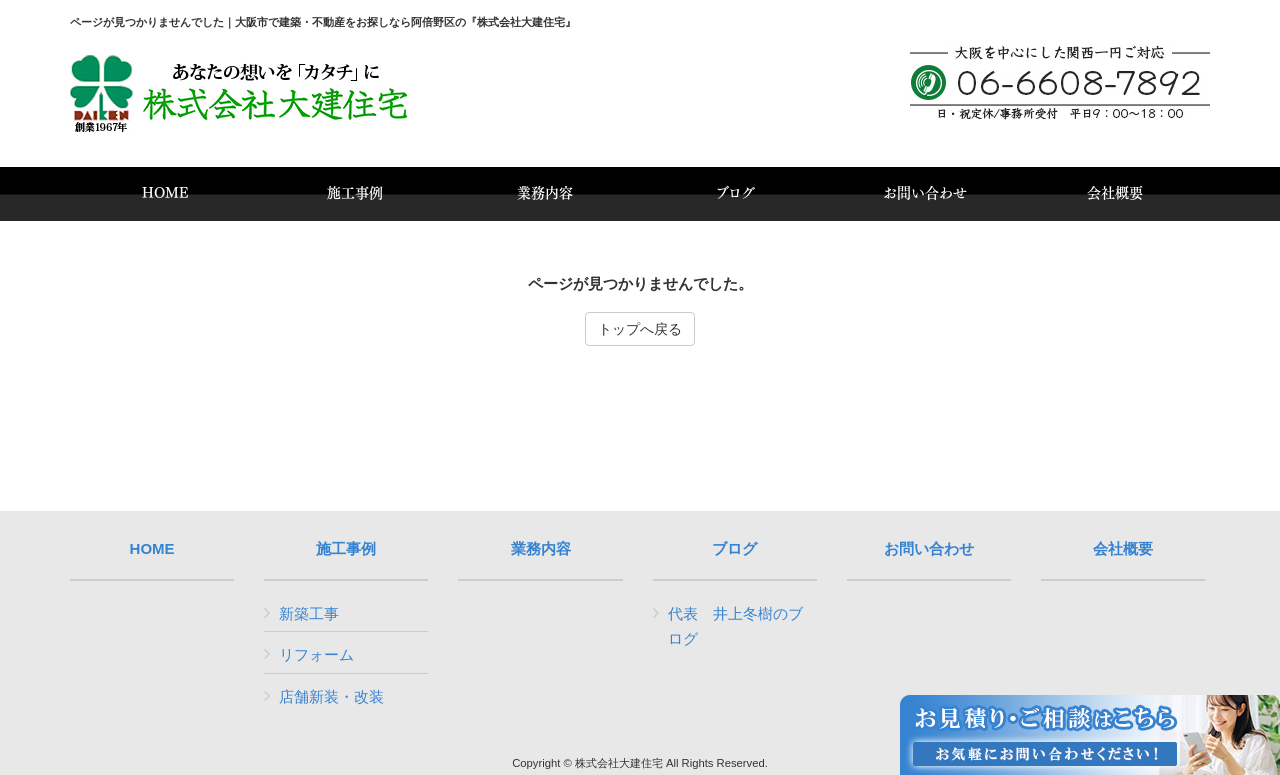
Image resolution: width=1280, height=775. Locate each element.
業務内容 (541, 549)
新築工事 (309, 613)
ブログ (734, 549)
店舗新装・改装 (331, 696)
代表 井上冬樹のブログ (735, 626)
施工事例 (346, 549)
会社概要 (1123, 549)
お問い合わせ (929, 549)
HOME (152, 549)
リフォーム (316, 654)
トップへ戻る (640, 329)
